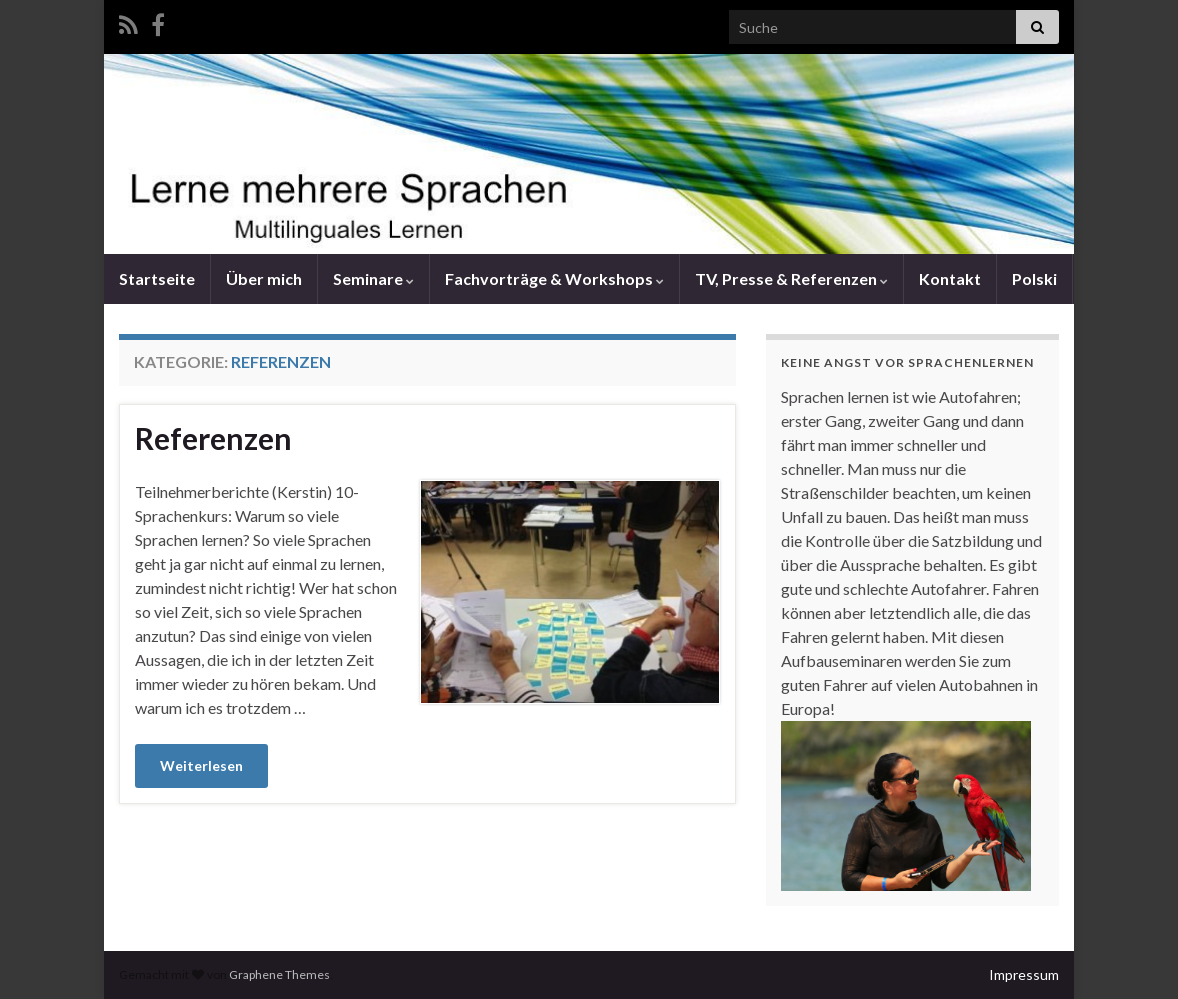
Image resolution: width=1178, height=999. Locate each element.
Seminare (373, 278)
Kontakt (950, 278)
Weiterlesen (201, 765)
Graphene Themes (279, 974)
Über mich (264, 278)
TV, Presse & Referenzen (791, 278)
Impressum (1024, 974)
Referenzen (213, 438)
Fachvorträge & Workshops (554, 278)
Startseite (157, 278)
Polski (1034, 278)
